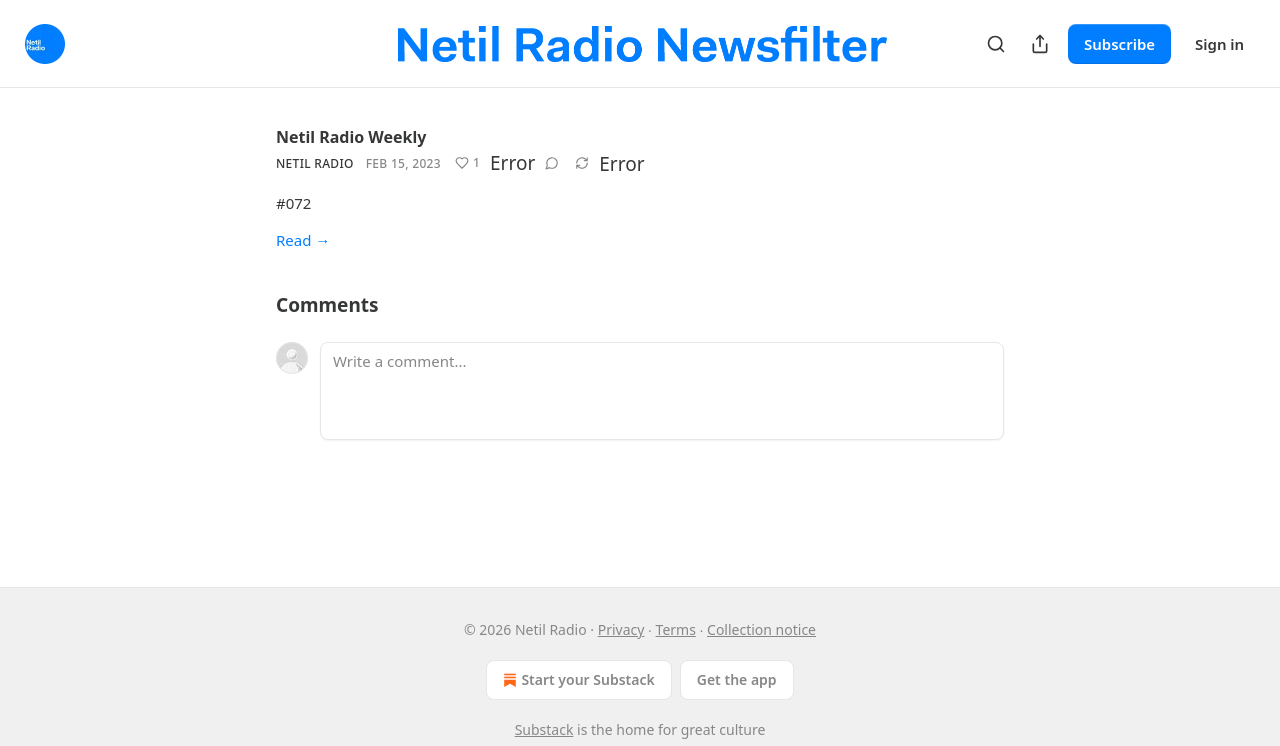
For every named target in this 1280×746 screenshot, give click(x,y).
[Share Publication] (1040, 44)
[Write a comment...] (662, 391)
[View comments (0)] (552, 163)
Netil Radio (315, 163)
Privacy (621, 629)
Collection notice (761, 629)
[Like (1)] (467, 163)
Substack (544, 729)
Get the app (737, 679)
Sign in (1219, 44)
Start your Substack (576, 680)
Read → (303, 240)
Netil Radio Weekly (351, 137)
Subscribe (1119, 44)
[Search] (996, 44)
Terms (676, 629)
